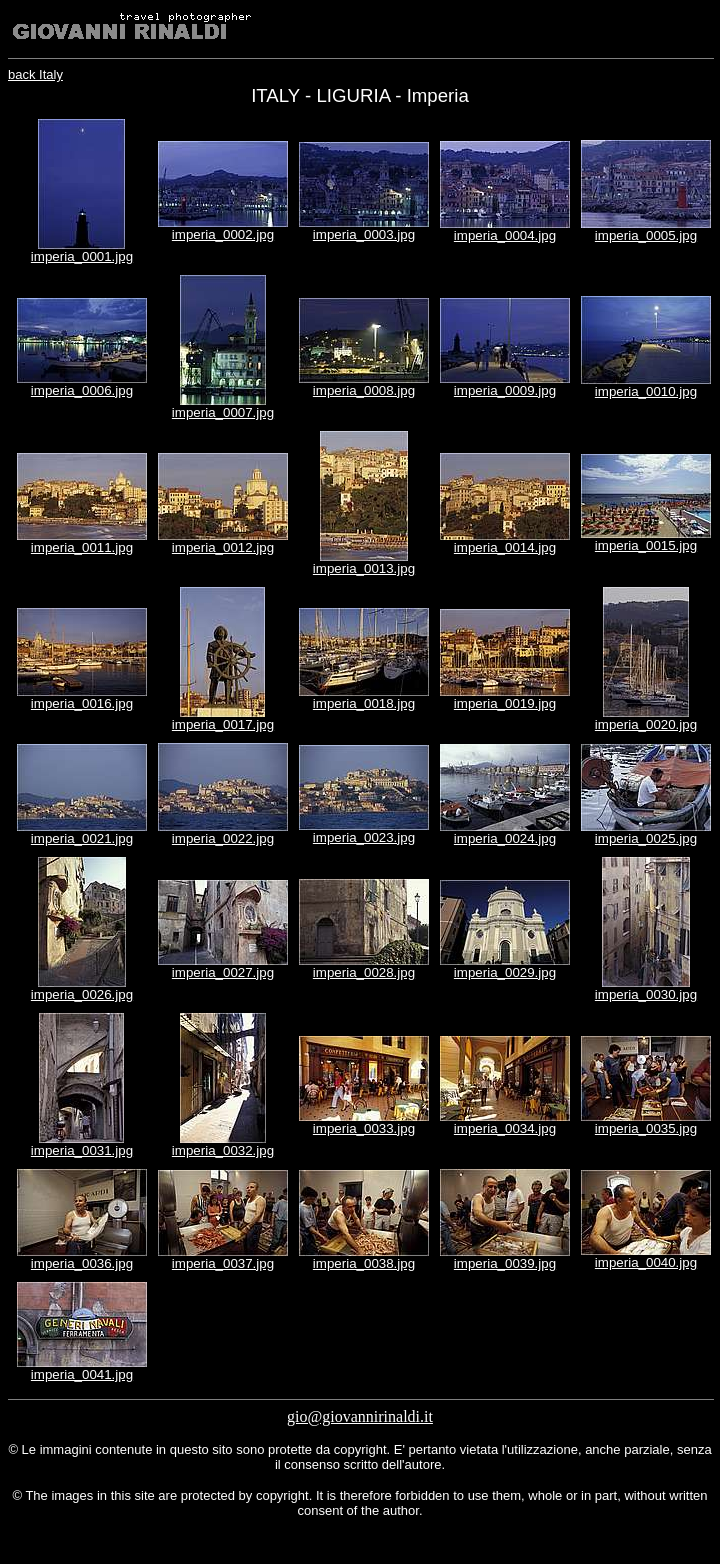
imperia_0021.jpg (82, 838)
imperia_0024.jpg (505, 838)
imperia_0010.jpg (646, 391)
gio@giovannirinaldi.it (360, 1416)
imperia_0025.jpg (646, 838)
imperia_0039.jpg (505, 1263)
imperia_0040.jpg (646, 1262)
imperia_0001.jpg (82, 256)
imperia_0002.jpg (223, 234)
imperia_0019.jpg (505, 703)
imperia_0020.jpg (646, 724)
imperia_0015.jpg (646, 545)
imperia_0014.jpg (505, 547)
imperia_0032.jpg (223, 1150)
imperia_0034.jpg (505, 1128)
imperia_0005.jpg (646, 235)
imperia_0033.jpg (364, 1128)
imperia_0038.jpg (364, 1263)
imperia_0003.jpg (364, 234)
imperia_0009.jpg (505, 390)
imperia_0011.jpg (82, 547)
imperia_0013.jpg (364, 568)
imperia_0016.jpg (82, 703)
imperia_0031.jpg (82, 1150)
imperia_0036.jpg (82, 1263)
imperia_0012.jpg (223, 547)
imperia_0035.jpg (646, 1128)
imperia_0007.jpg (223, 412)
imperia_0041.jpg (82, 1374)
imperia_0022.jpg (223, 838)
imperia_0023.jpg (364, 837)
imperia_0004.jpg (505, 235)
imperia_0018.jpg (364, 703)
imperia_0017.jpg (223, 724)
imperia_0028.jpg (364, 972)
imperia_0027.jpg (223, 972)
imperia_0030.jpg (646, 994)
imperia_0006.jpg (82, 390)
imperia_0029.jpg (505, 972)
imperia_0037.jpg (223, 1263)
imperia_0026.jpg (82, 994)
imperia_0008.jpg (364, 390)
